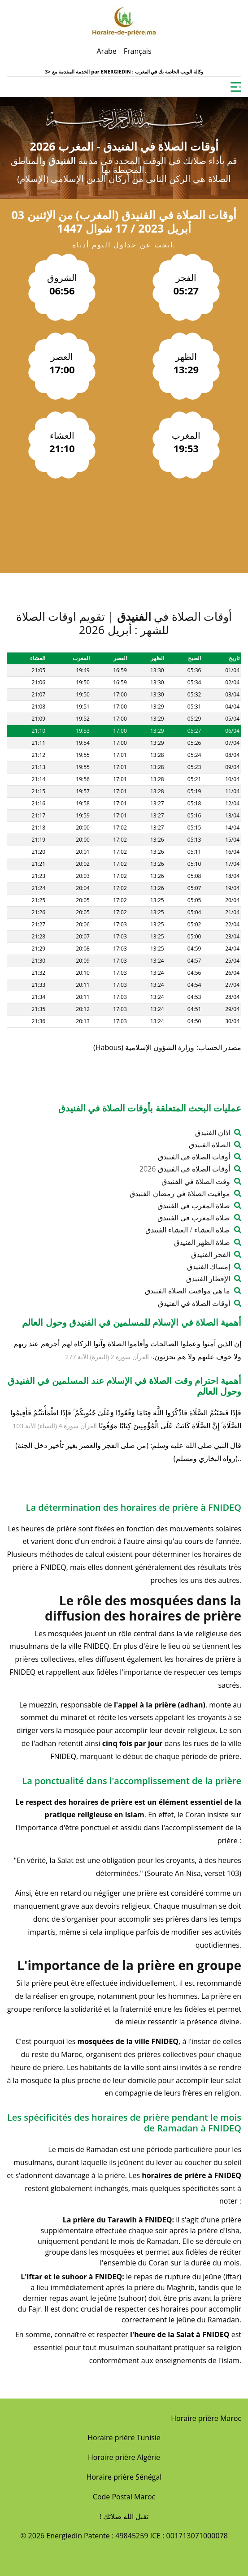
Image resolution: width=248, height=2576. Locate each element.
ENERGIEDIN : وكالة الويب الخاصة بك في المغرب (152, 71)
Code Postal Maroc (124, 2497)
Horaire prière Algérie (124, 2457)
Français (138, 51)
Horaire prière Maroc (206, 2418)
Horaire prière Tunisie (124, 2437)
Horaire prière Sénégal (124, 2477)
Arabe (106, 51)
